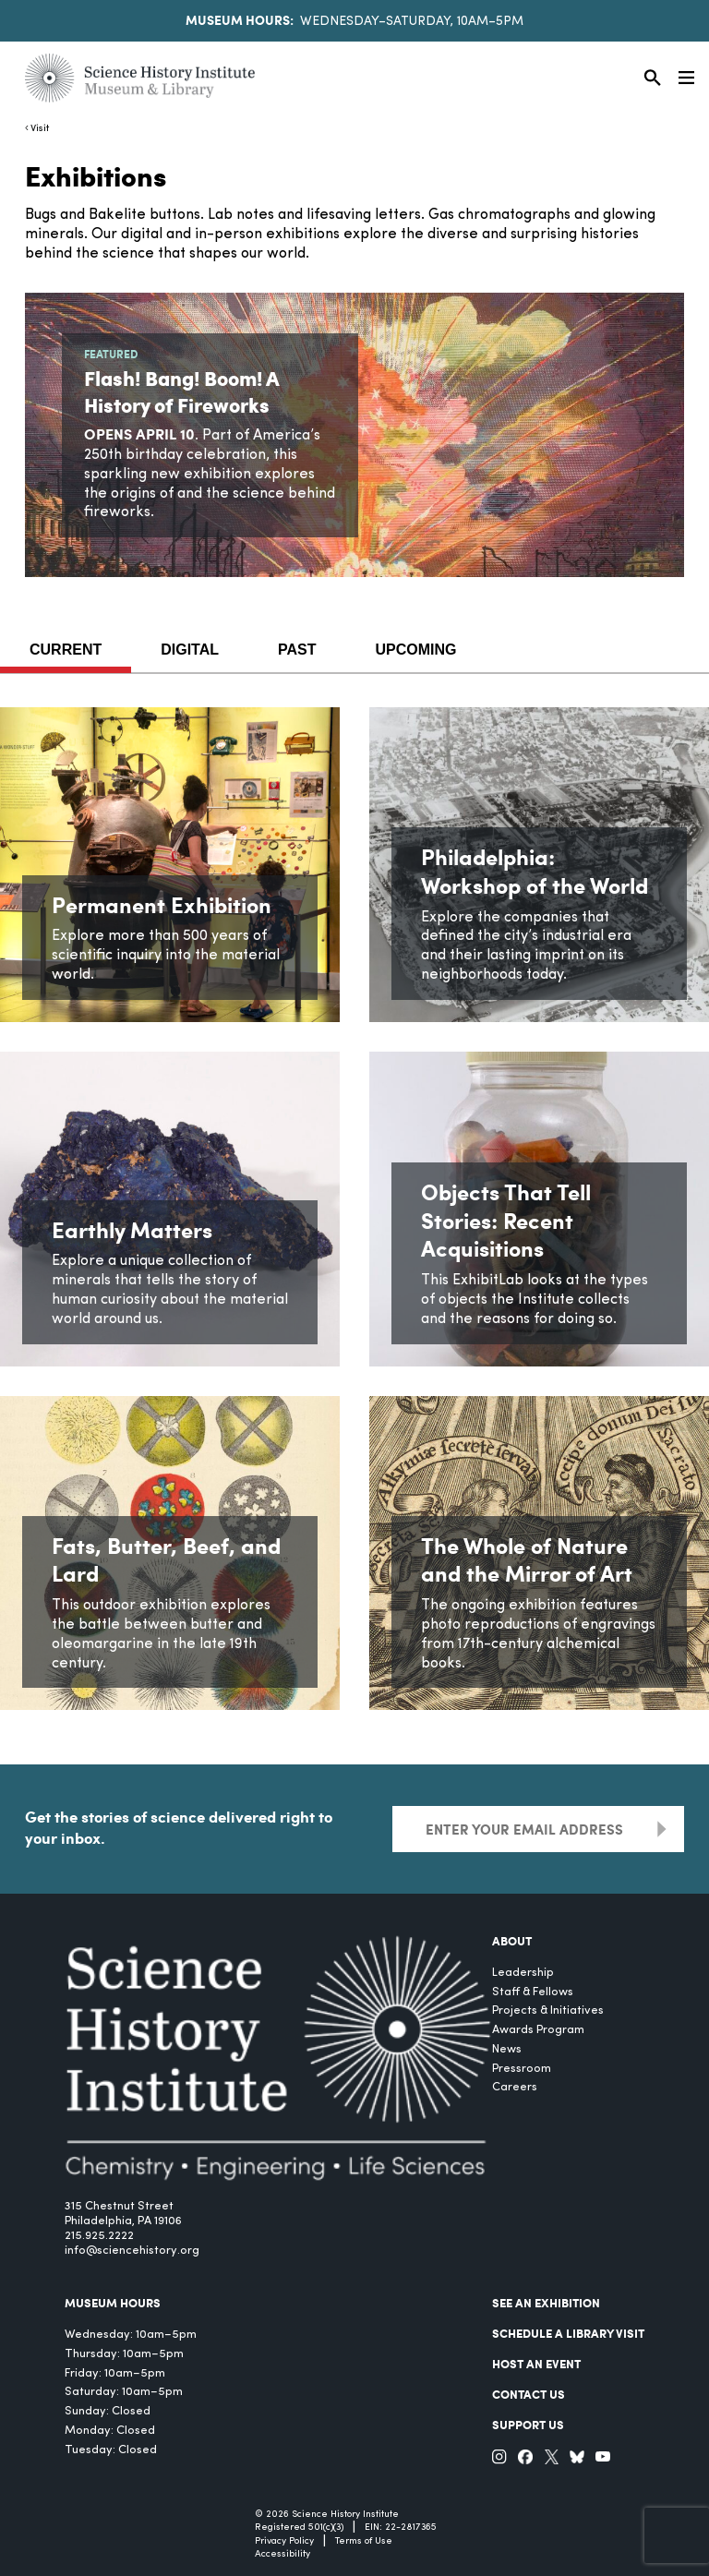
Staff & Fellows (532, 1992)
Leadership (523, 1973)
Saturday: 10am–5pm (124, 2392)
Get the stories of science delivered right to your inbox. (178, 1827)
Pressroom (521, 2069)
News (507, 2049)
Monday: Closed (110, 2431)
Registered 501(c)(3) (299, 2527)
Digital (190, 649)
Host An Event (536, 2363)
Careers (514, 2087)
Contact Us (528, 2394)
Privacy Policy (284, 2541)
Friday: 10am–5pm (115, 2373)
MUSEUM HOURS (113, 2302)
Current (66, 649)
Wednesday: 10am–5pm (131, 2335)
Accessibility (282, 2554)
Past (297, 649)
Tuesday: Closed (111, 2450)
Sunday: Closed (107, 2411)
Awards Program (538, 2030)
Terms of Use (363, 2541)
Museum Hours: (240, 19)
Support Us (528, 2424)
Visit (39, 129)
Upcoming (416, 649)
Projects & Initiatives (548, 2010)
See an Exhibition (546, 2302)
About (512, 1940)
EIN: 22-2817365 (401, 2527)
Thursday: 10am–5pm (124, 2354)
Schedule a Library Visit (568, 2333)
